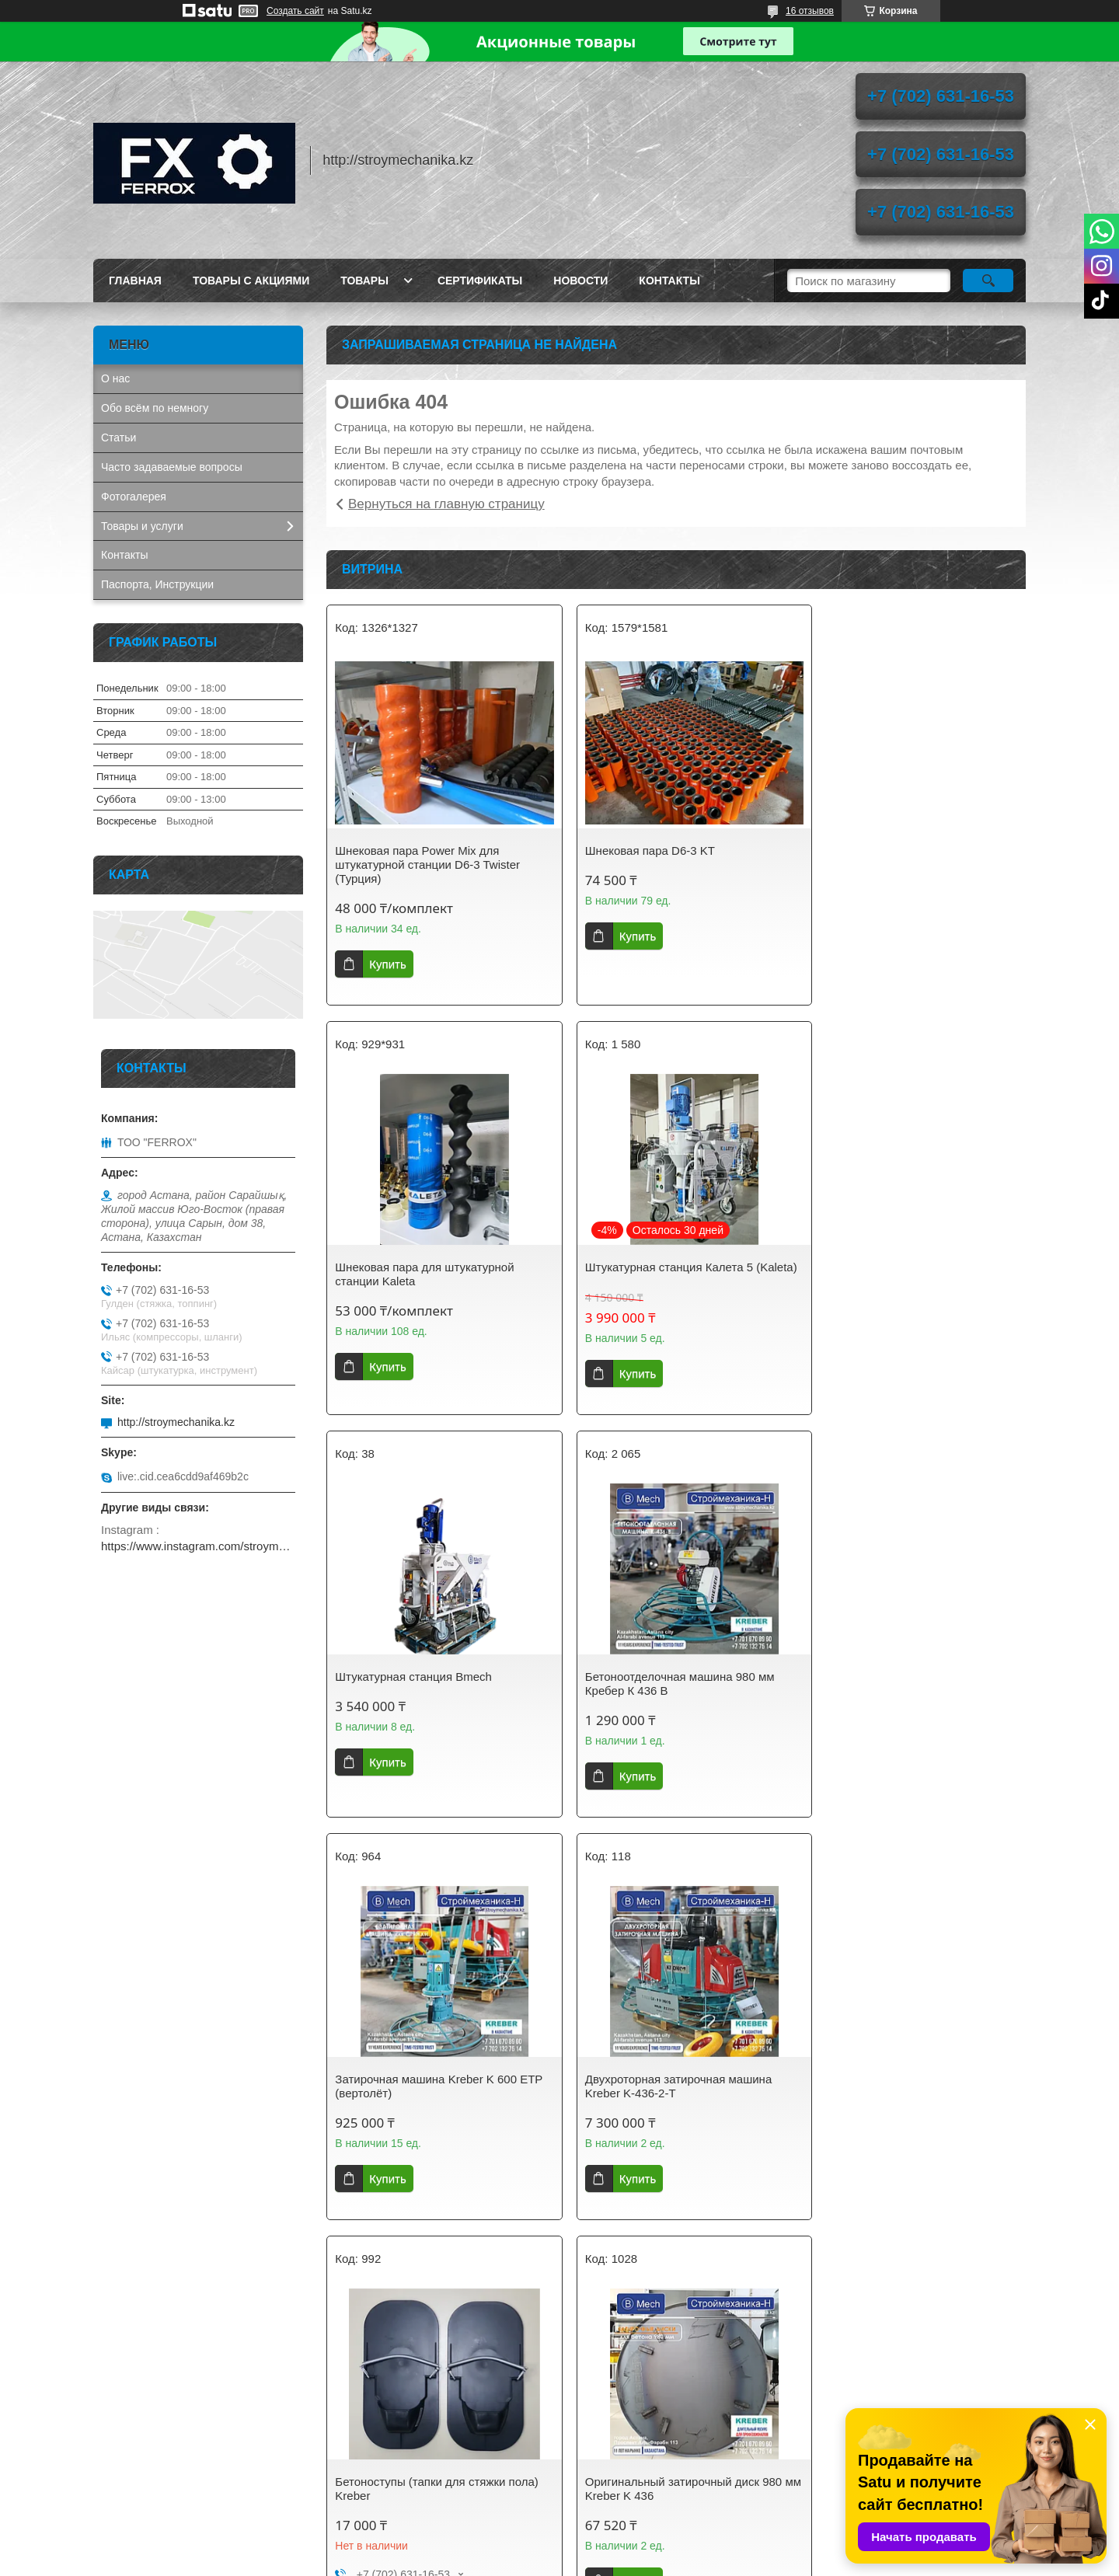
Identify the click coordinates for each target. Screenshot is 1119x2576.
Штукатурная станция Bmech (651, 1267)
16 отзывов (810, 10)
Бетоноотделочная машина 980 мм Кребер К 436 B (905, 1274)
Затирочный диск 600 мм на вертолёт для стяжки (911, 2112)
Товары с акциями (251, 280)
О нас (115, 378)
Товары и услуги (142, 526)
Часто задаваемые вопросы (171, 467)
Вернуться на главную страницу (446, 504)
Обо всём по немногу (154, 408)
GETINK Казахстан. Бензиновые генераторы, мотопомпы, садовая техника (185, 2430)
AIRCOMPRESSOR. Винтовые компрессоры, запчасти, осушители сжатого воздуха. (191, 2475)
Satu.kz (625, 2547)
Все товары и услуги (670, 2295)
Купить (387, 964)
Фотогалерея (133, 496)
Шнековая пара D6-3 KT (637, 850)
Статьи (118, 437)
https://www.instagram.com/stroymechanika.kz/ (198, 1546)
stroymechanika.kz (384, 2417)
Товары (364, 280)
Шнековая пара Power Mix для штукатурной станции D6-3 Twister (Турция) (427, 864)
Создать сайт (295, 10)
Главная (135, 280)
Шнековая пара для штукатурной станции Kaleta (899, 857)
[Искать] (988, 280)
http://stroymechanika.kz (176, 1422)
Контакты (669, 280)
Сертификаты (479, 280)
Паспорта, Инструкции (157, 584)
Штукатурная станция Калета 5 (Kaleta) (419, 1274)
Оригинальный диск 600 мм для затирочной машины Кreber (659, 2112)
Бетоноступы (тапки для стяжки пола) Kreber (911, 1697)
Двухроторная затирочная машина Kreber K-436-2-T (666, 1697)
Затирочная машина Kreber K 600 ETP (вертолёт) (426, 1697)
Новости (580, 280)
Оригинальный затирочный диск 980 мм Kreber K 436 (433, 2112)
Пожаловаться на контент (597, 2561)
